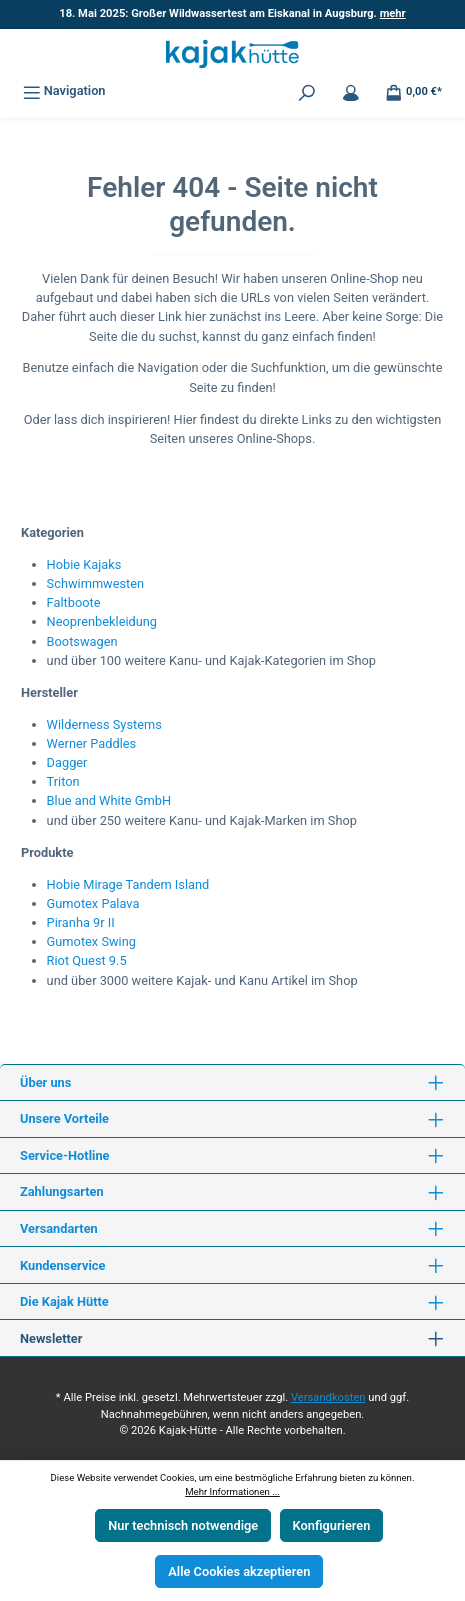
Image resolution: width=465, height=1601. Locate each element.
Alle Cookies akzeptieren (239, 1571)
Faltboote (74, 602)
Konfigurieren (332, 1525)
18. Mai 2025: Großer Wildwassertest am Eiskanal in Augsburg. (232, 13)
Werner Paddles (92, 743)
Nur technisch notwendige (183, 1525)
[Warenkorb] (413, 90)
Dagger (67, 762)
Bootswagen (82, 641)
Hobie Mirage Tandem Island (128, 884)
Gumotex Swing (91, 941)
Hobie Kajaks (84, 564)
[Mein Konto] (351, 90)
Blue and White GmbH (109, 800)
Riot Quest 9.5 (87, 960)
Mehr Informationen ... (232, 1491)
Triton (63, 781)
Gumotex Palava (93, 903)
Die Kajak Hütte (64, 1301)
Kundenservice (62, 1265)
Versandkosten (328, 1397)
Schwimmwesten (96, 583)
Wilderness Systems (104, 724)
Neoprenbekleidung (102, 621)
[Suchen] (307, 90)
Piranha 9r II (81, 922)
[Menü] (64, 90)
